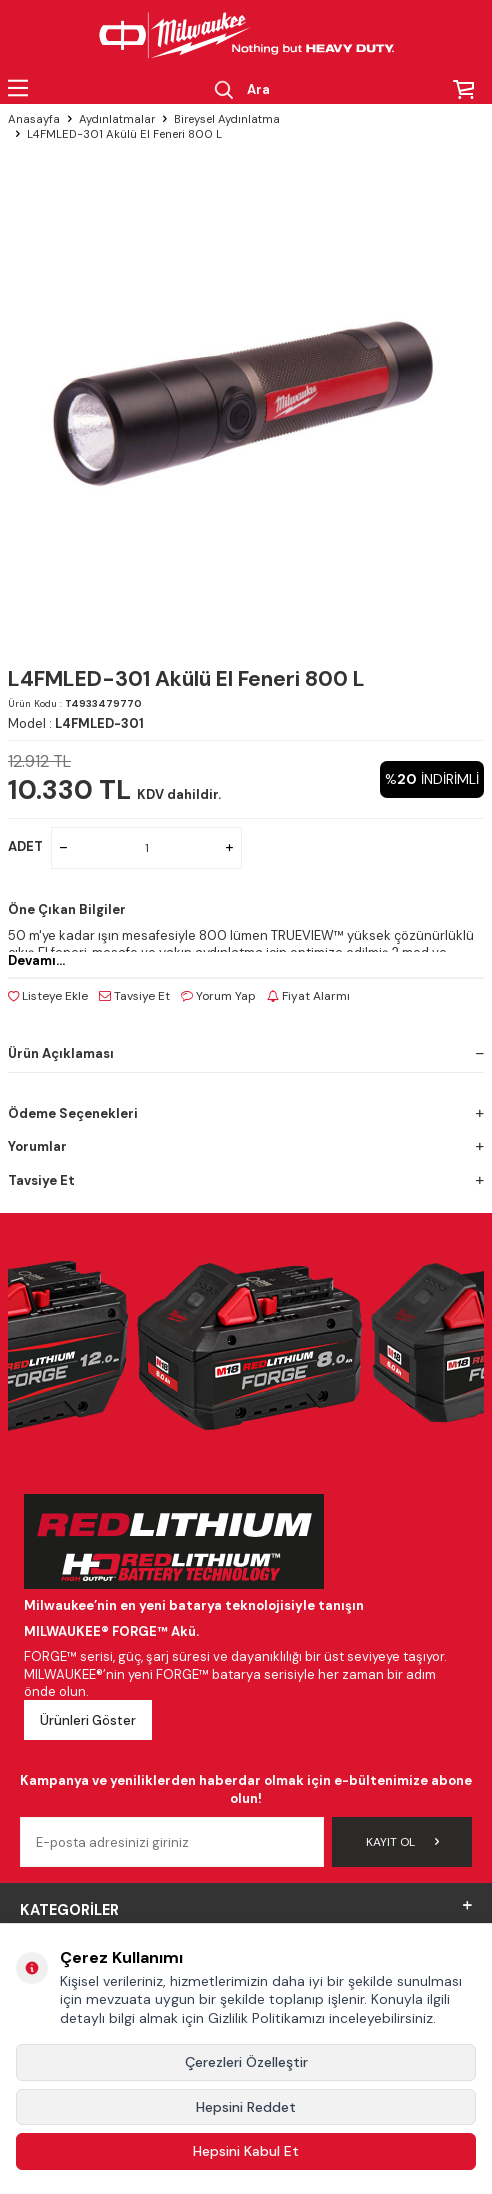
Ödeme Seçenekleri (246, 1113)
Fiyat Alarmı (308, 996)
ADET (25, 846)
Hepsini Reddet (246, 2107)
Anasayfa (34, 119)
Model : (76, 723)
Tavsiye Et (134, 996)
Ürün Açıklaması (246, 1053)
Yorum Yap (218, 996)
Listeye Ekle (48, 996)
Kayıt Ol (402, 1842)
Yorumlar (246, 1146)
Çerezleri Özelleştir (246, 2062)
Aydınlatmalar (117, 119)
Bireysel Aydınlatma (227, 119)
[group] (246, 397)
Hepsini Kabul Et (246, 2151)
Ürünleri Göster (88, 1720)
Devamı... (36, 960)
